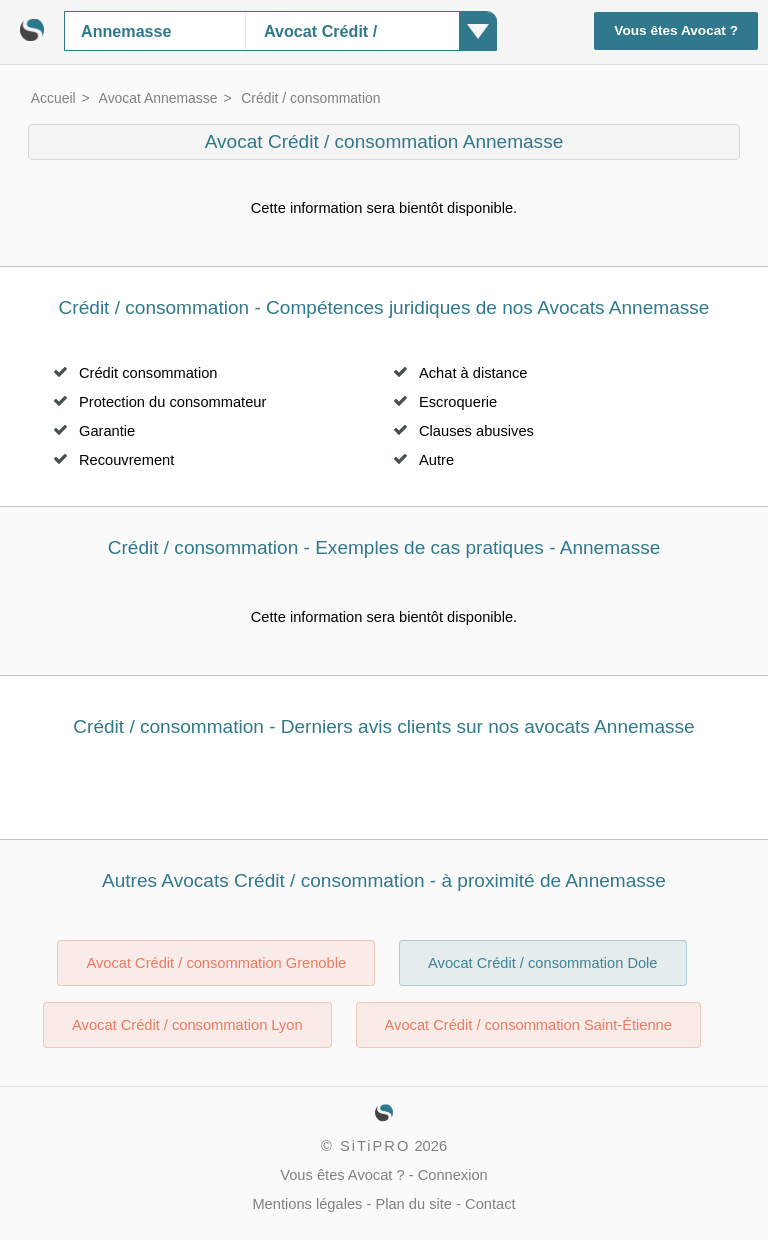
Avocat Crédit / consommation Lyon (187, 1025)
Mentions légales (307, 1204)
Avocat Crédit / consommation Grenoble (216, 963)
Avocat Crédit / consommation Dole (542, 963)
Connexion (453, 1175)
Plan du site (413, 1204)
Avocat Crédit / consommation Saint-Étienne (528, 1025)
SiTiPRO (375, 1146)
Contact (490, 1204)
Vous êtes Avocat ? (676, 30)
